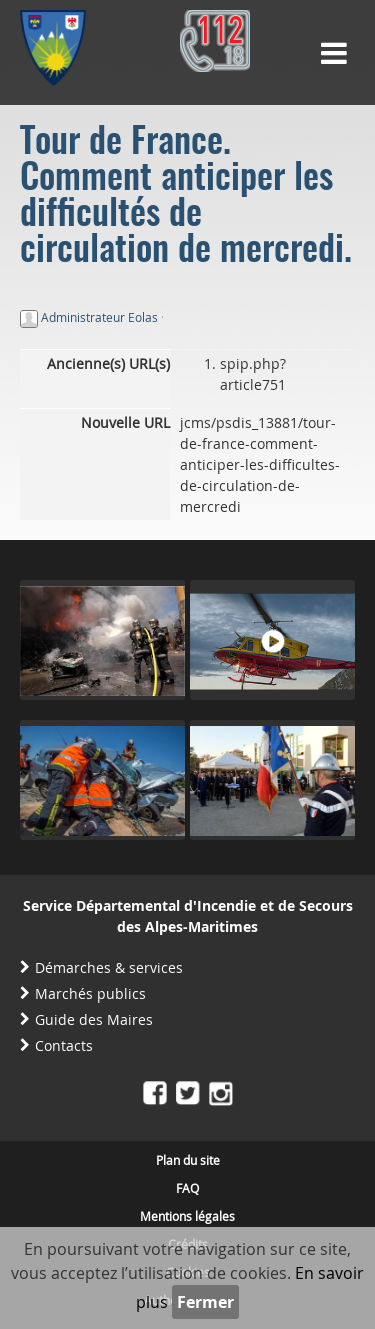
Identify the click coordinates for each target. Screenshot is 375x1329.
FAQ (187, 1188)
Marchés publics (90, 993)
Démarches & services (109, 967)
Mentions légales (187, 1216)
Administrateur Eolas (99, 317)
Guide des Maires (94, 1019)
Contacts (64, 1045)
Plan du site (188, 1160)
